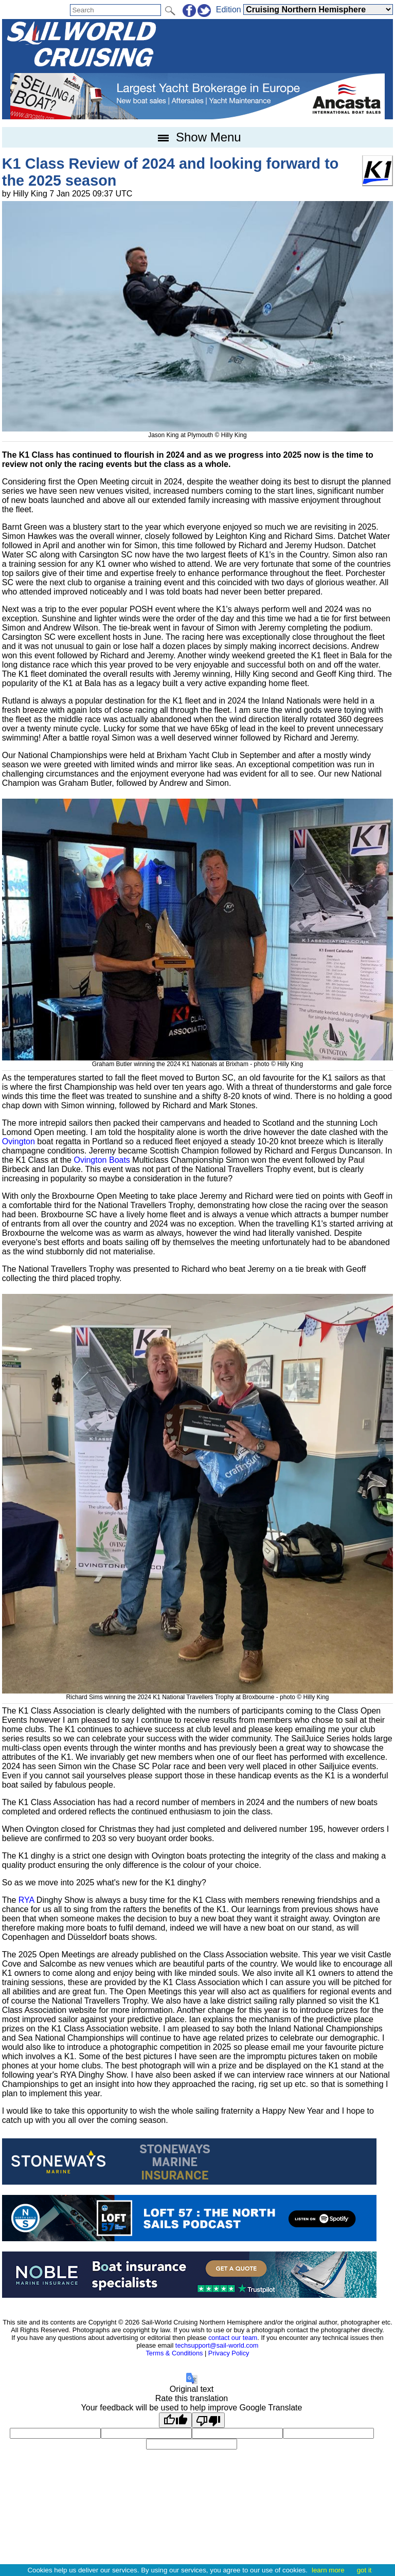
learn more (328, 2570)
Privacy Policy (228, 2353)
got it (364, 2570)
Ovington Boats (102, 1160)
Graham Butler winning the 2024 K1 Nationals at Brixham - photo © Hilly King (197, 1060)
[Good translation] (175, 2420)
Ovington (18, 1141)
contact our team (232, 2337)
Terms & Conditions (174, 2353)
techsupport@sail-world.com (217, 2345)
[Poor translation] (208, 2420)
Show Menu (197, 137)
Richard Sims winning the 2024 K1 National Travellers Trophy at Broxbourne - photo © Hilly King (197, 1693)
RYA (26, 1900)
